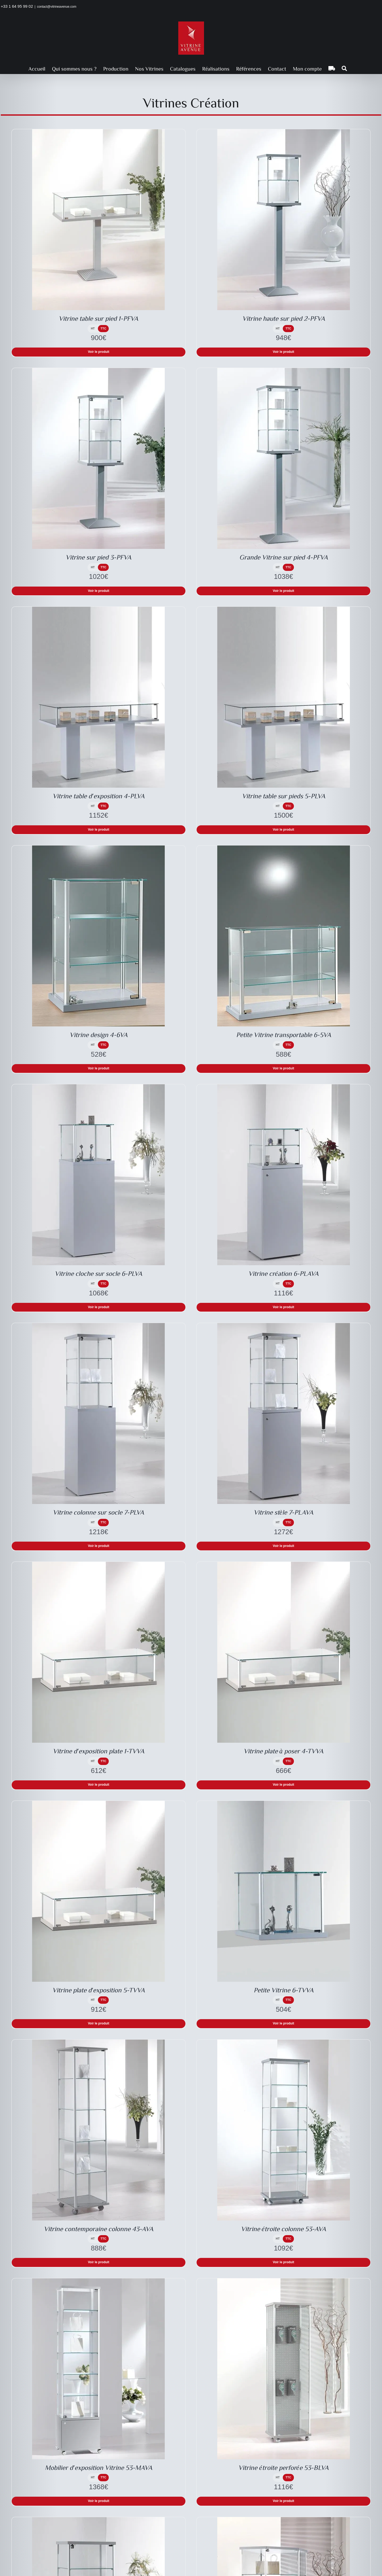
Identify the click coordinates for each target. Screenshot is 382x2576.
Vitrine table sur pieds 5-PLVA (283, 795)
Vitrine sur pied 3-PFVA (98, 557)
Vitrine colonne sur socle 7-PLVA (98, 1512)
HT (93, 328)
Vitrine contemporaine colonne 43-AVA (98, 2228)
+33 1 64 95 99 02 (17, 6)
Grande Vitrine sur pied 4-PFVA (283, 557)
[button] (344, 68)
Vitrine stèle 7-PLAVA (283, 1512)
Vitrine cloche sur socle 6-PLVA (98, 1273)
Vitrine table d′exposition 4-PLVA (98, 795)
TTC (103, 328)
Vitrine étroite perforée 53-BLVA (283, 2467)
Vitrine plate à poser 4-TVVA (284, 1750)
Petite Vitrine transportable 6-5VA (283, 1034)
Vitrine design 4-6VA (99, 1034)
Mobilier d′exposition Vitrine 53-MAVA (98, 2467)
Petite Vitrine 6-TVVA (284, 1990)
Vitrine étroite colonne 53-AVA (283, 2228)
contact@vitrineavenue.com (56, 6)
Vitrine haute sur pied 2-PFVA (283, 318)
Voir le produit (98, 352)
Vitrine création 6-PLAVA (283, 1273)
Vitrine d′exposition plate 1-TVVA (98, 1750)
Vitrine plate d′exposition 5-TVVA (98, 1990)
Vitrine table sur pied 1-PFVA (98, 318)
